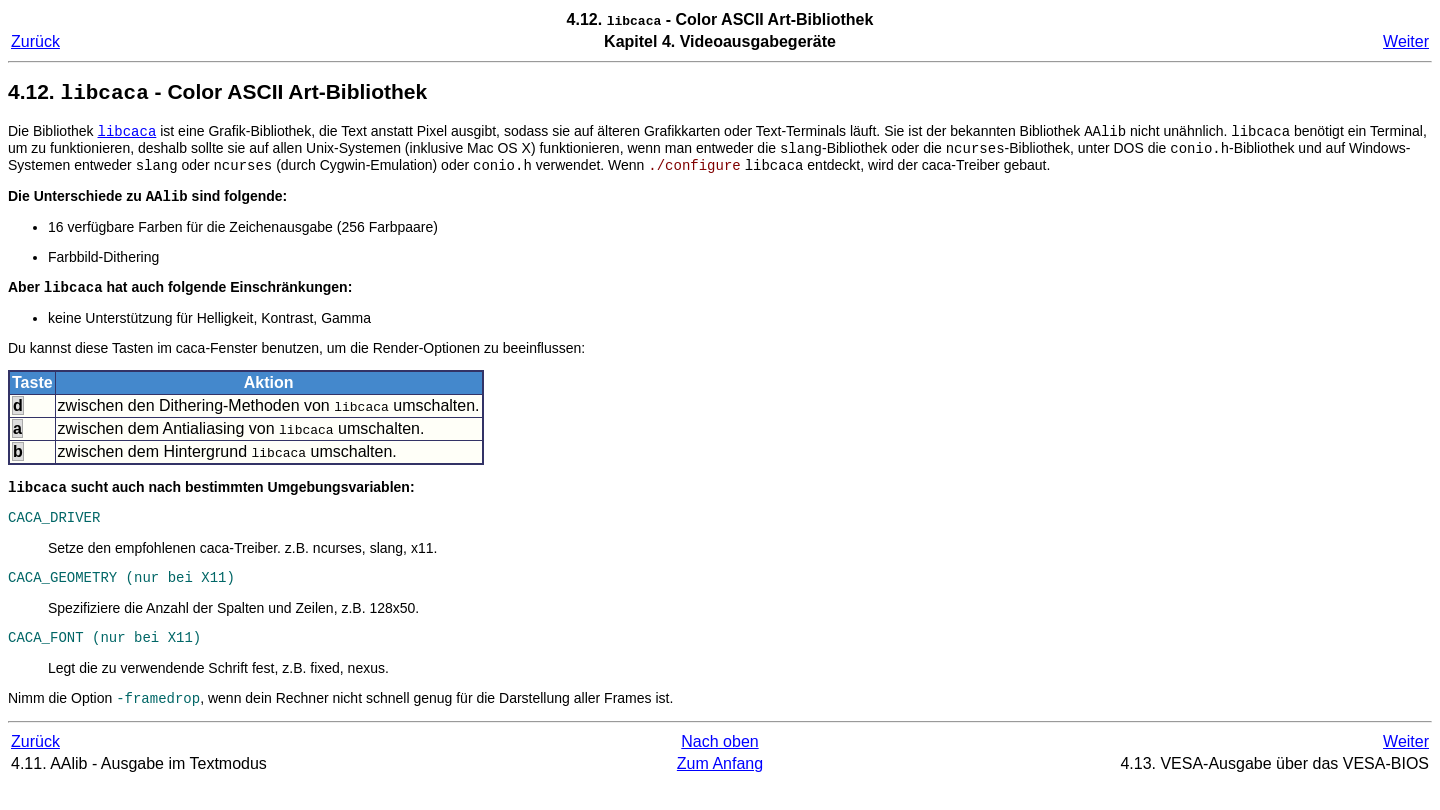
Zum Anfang (720, 789)
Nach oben (719, 767)
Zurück (35, 41)
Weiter (1406, 41)
